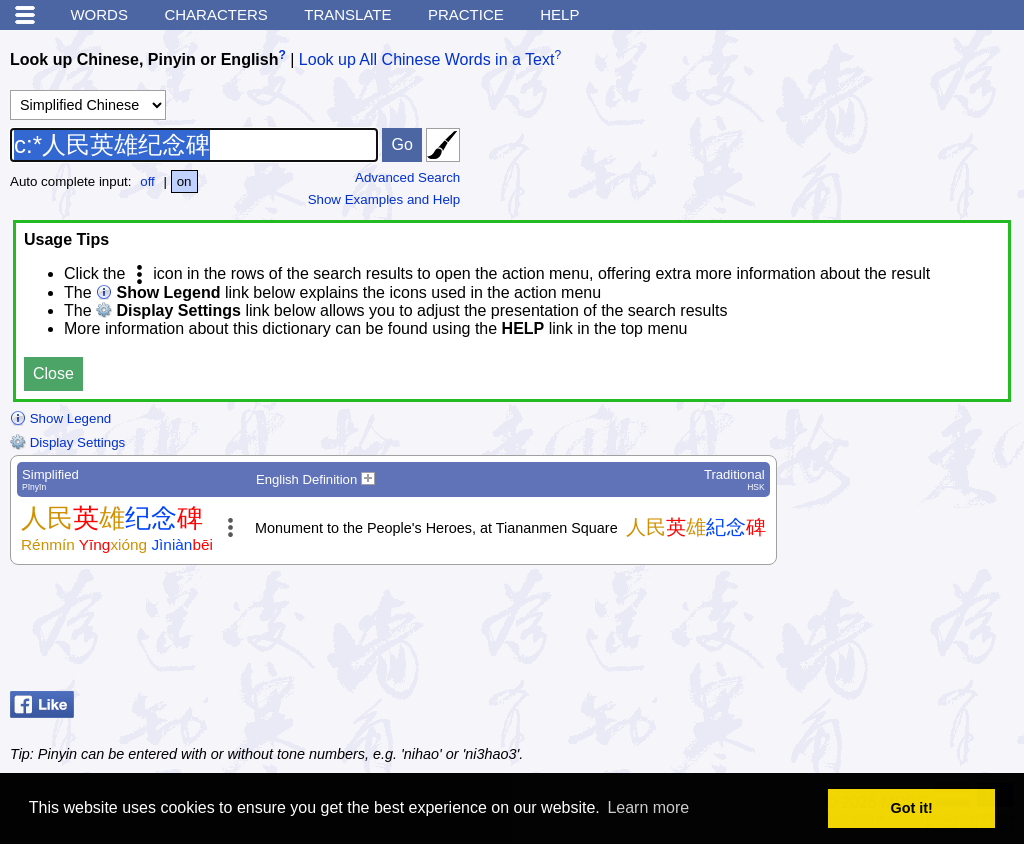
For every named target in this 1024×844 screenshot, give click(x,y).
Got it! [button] (912, 808)
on (184, 181)
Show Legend (60, 418)
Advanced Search (407, 177)
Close (53, 373)
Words (99, 14)
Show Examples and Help (384, 199)
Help (559, 14)
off (147, 181)
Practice (466, 14)
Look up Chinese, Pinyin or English (144, 59)
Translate (347, 14)
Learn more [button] (648, 807)
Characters (215, 14)
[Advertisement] (854, 633)
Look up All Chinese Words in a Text (427, 59)
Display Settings (67, 442)
